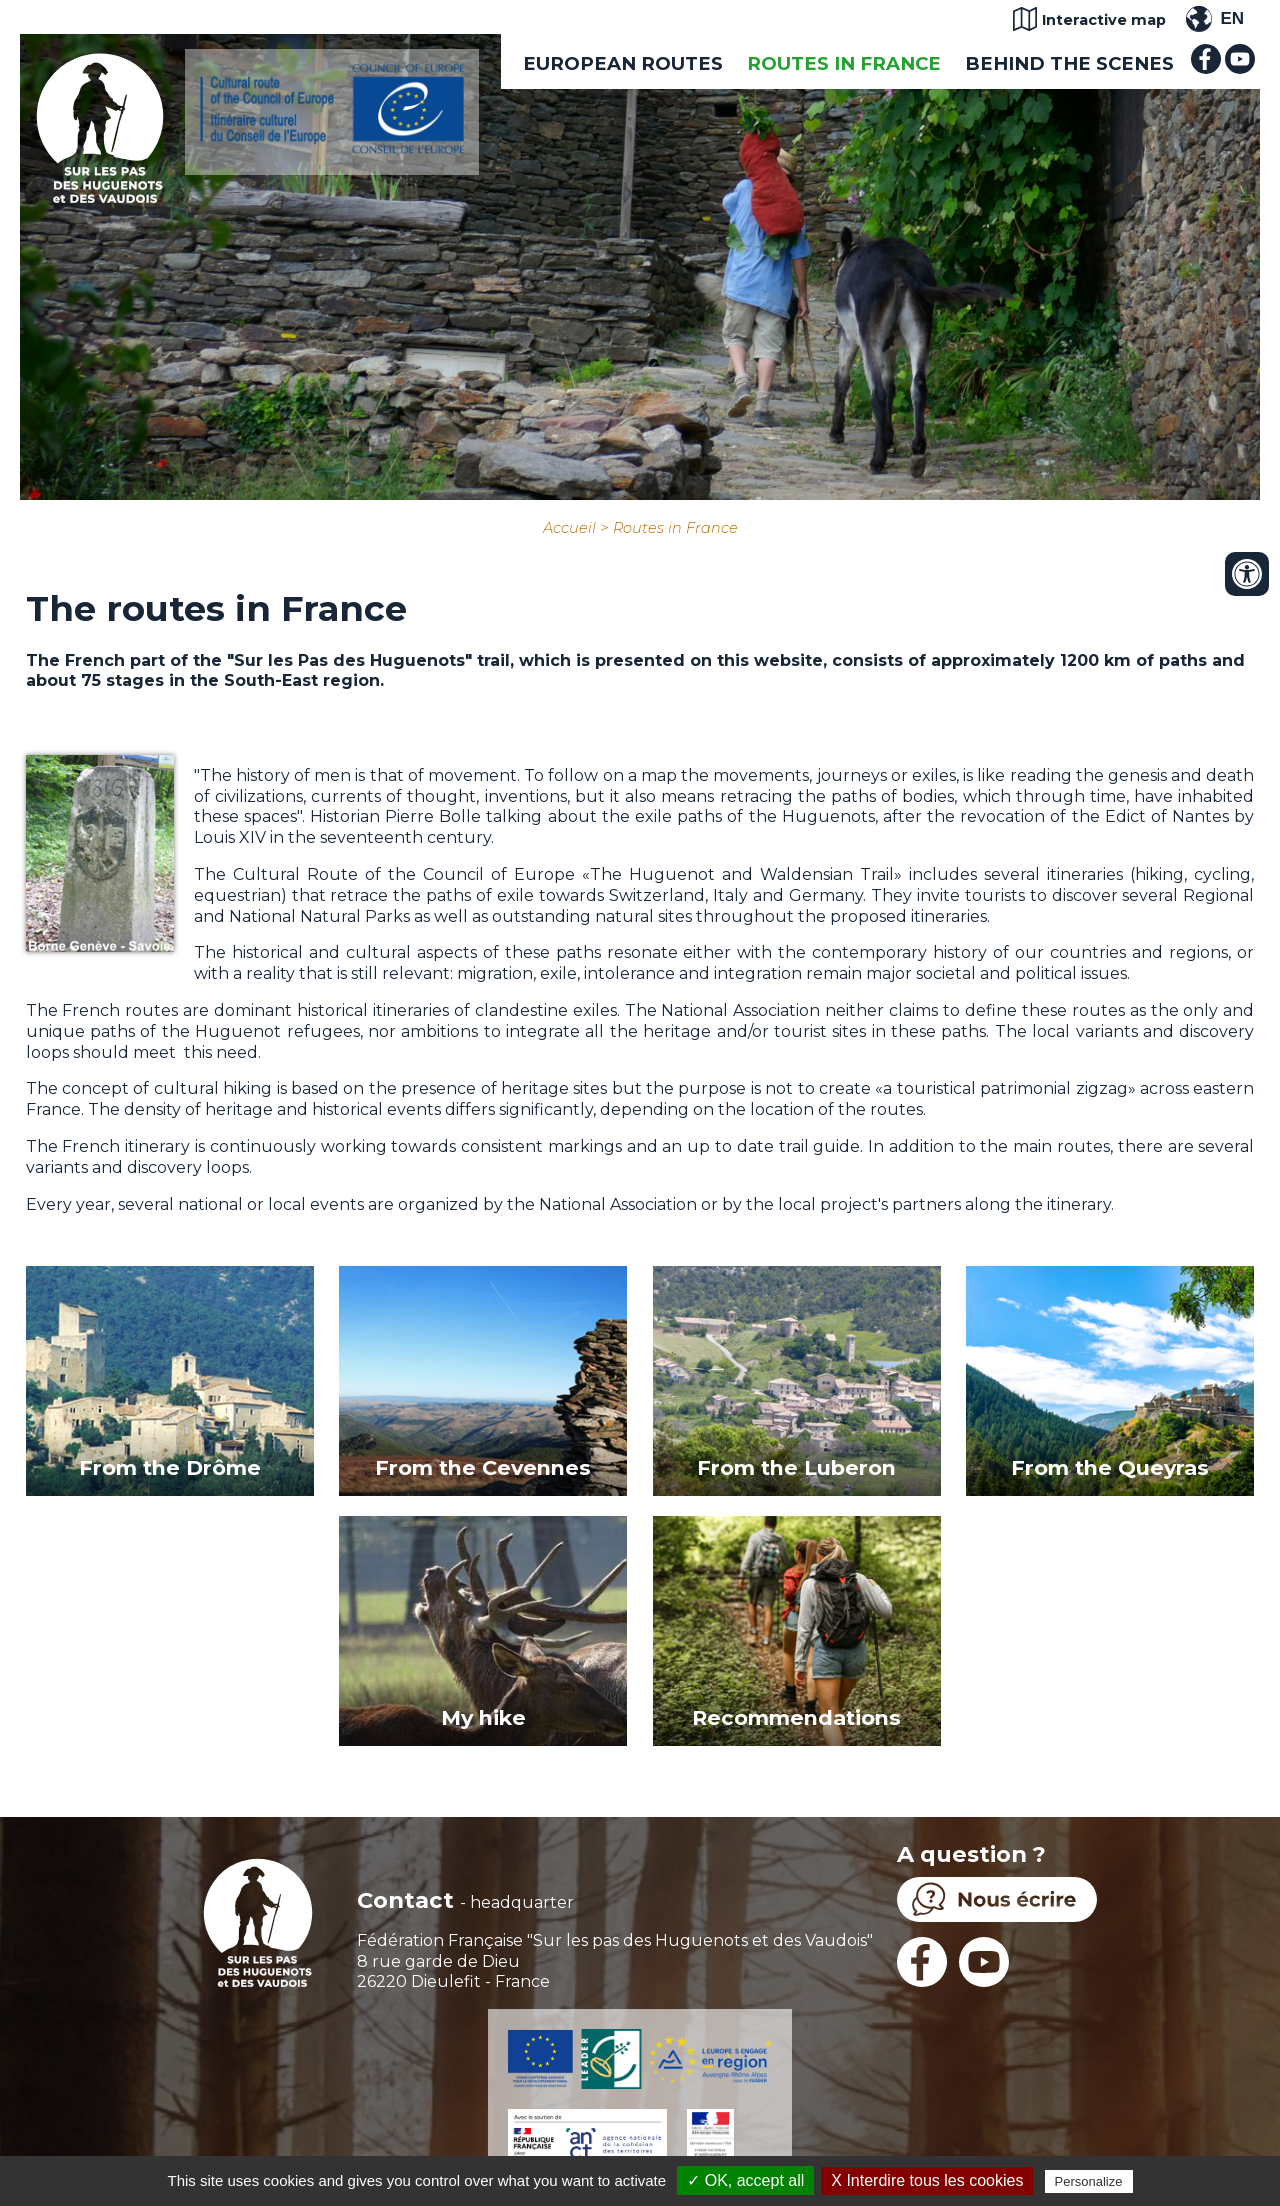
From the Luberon (796, 1467)
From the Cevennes (483, 1467)
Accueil (569, 528)
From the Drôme (170, 1467)
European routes (623, 63)
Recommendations (796, 1717)
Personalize (1089, 2181)
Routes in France (844, 63)
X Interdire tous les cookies (927, 2180)
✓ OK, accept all (745, 2180)
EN (1232, 18)
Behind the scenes (1069, 63)
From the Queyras (1110, 1467)
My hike (483, 1717)
